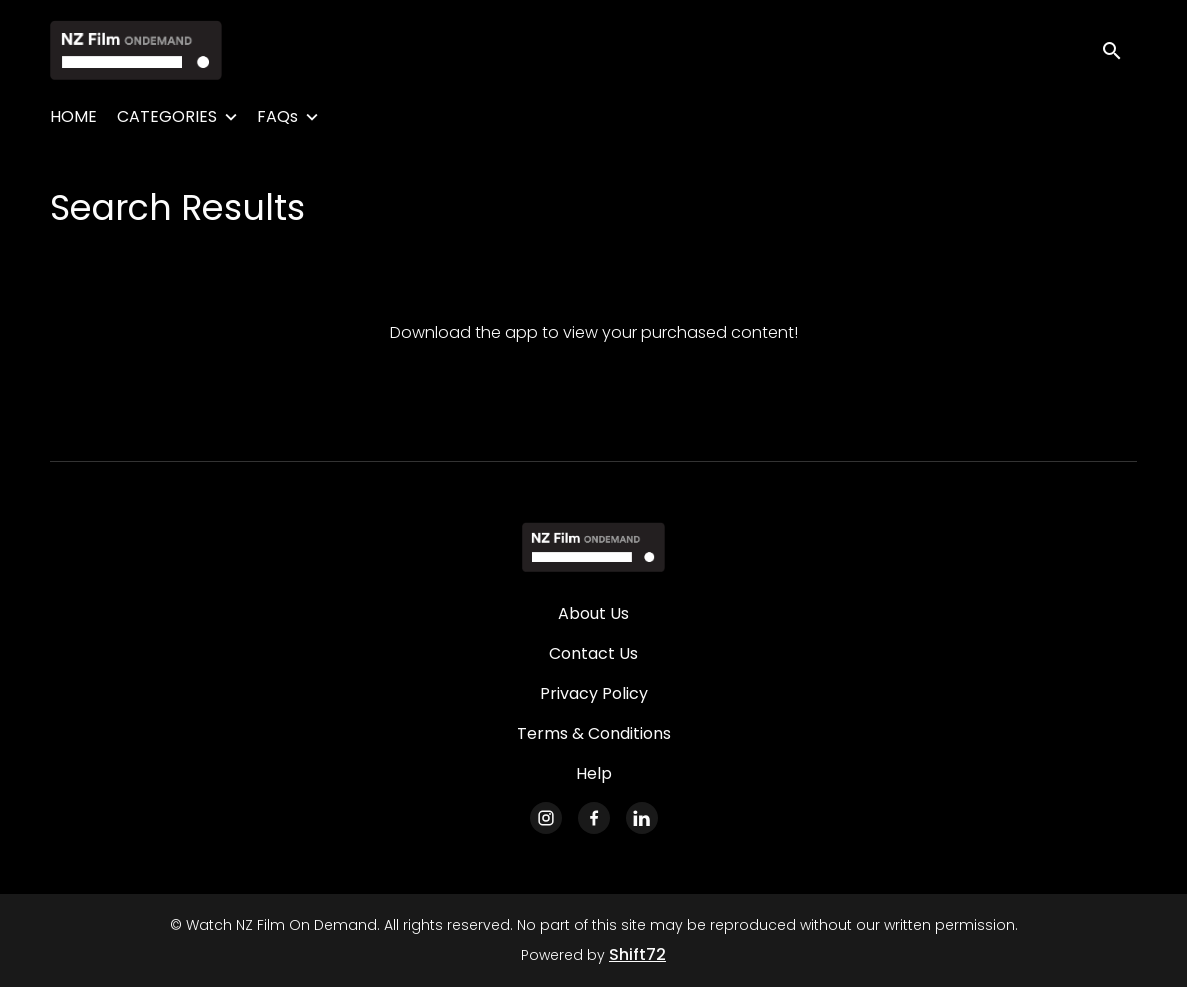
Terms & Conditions (594, 733)
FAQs (277, 116)
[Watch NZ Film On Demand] (593, 547)
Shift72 (637, 954)
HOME (73, 116)
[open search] (1119, 49)
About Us (593, 613)
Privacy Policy (594, 693)
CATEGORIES (167, 116)
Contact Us (593, 653)
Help (594, 773)
